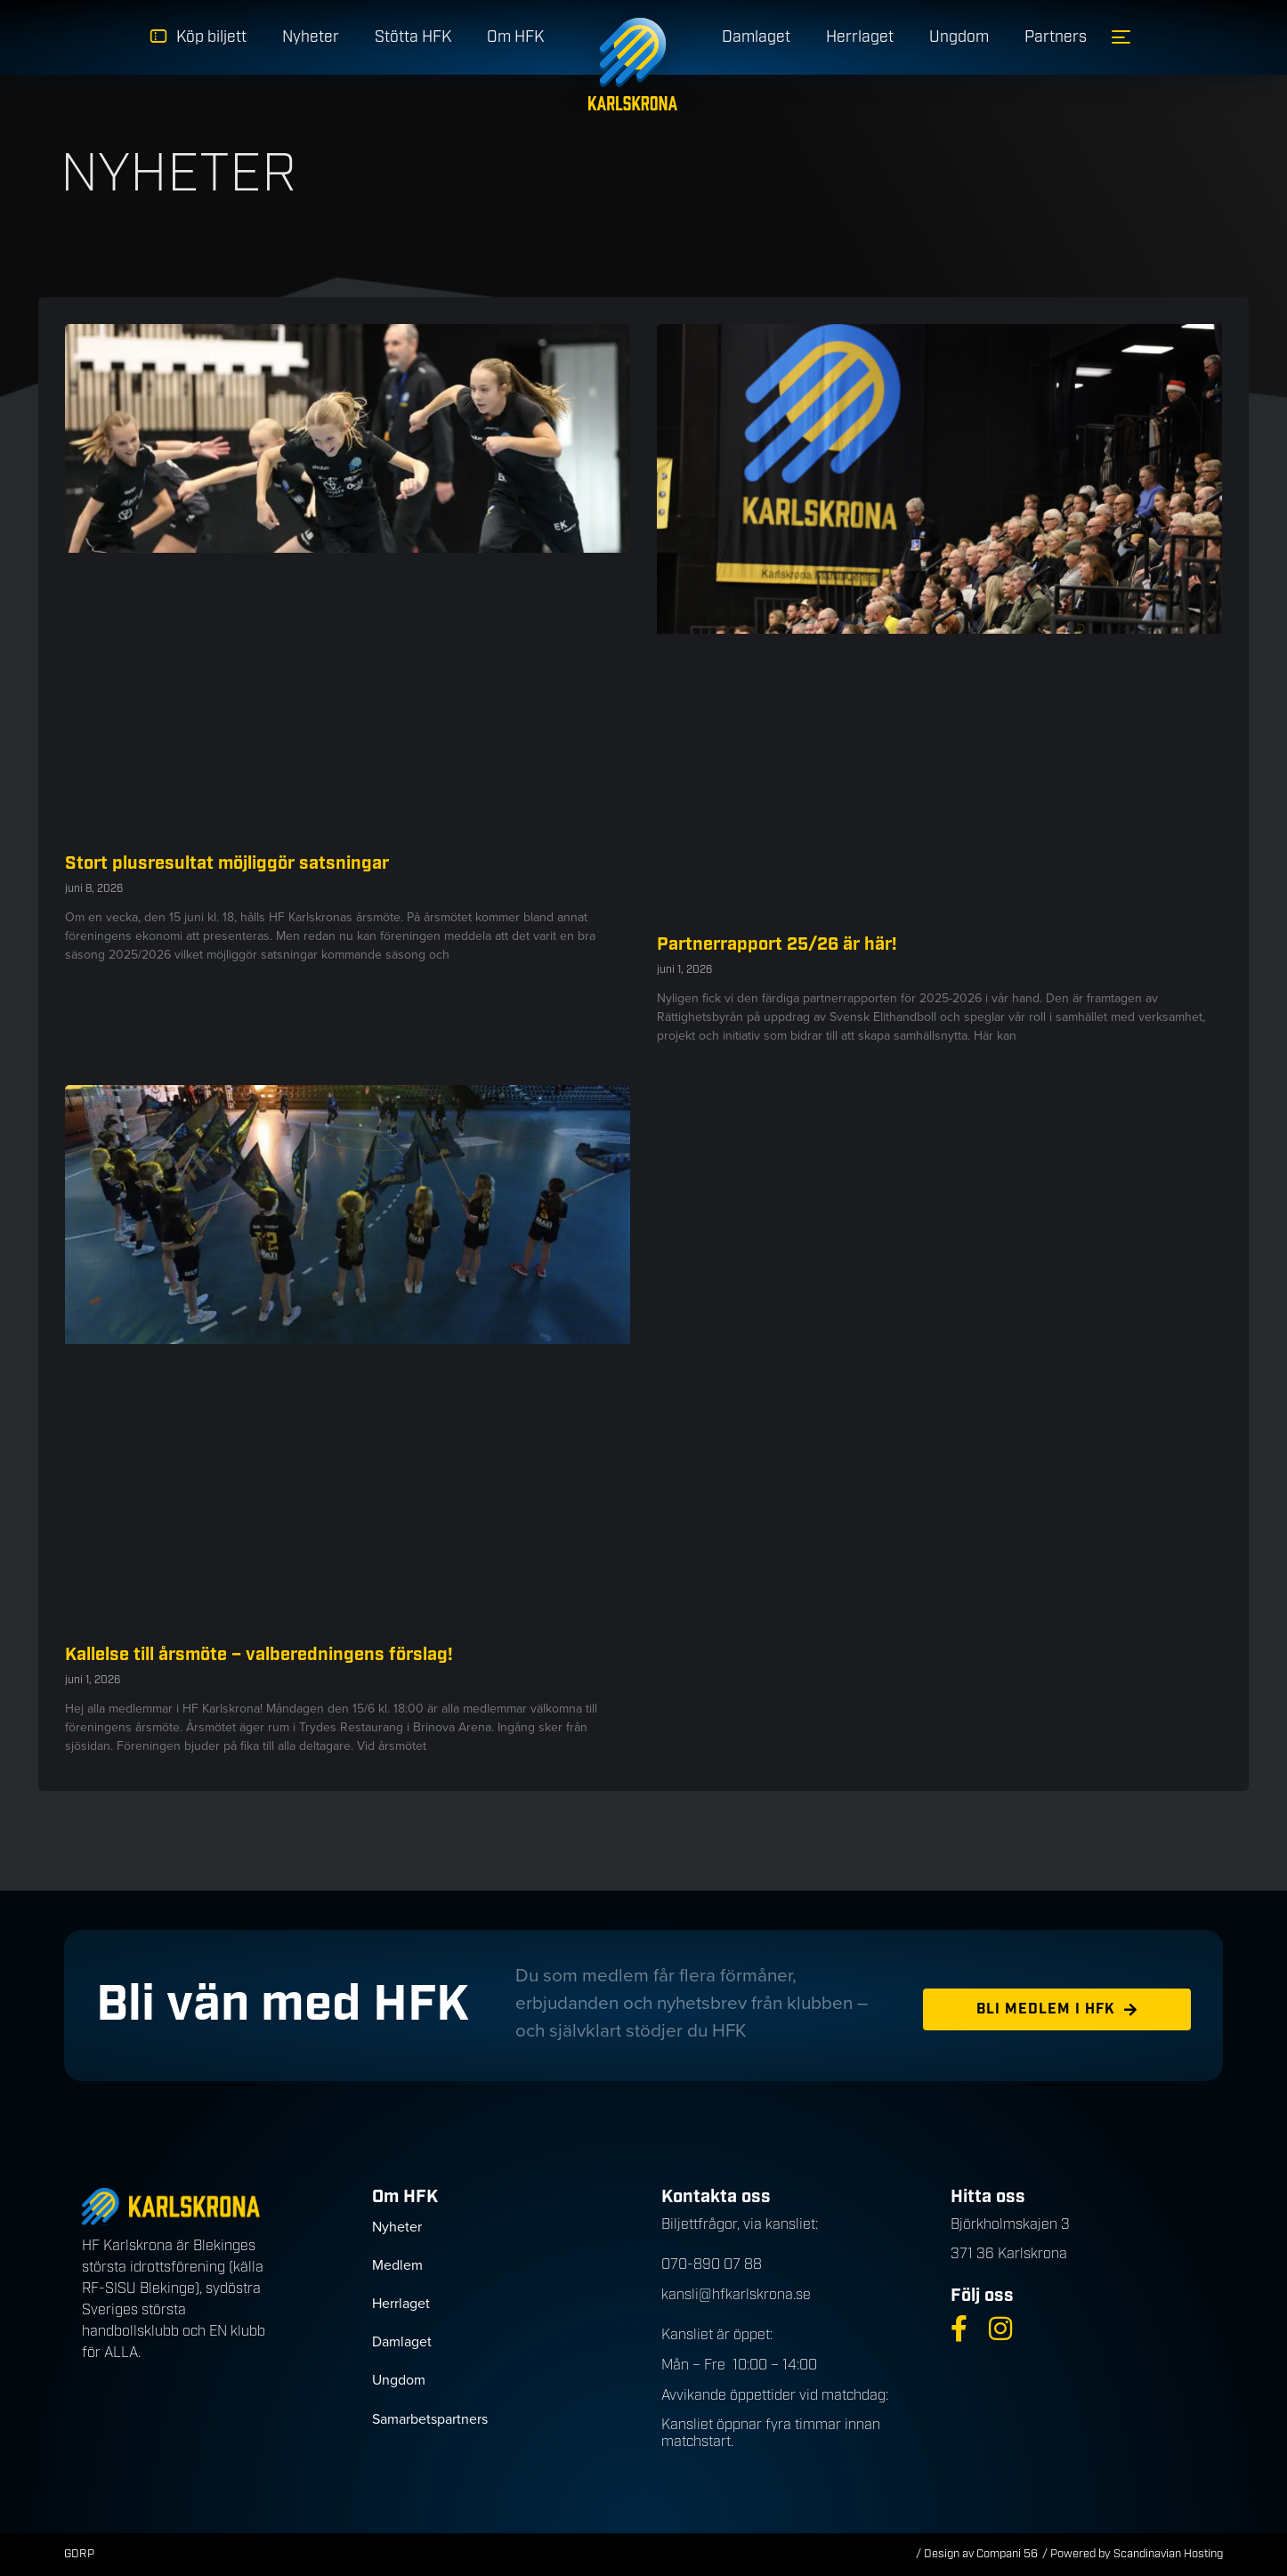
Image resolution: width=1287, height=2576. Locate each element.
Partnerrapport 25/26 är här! (777, 944)
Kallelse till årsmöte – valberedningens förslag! (259, 1654)
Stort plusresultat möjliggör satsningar (227, 863)
